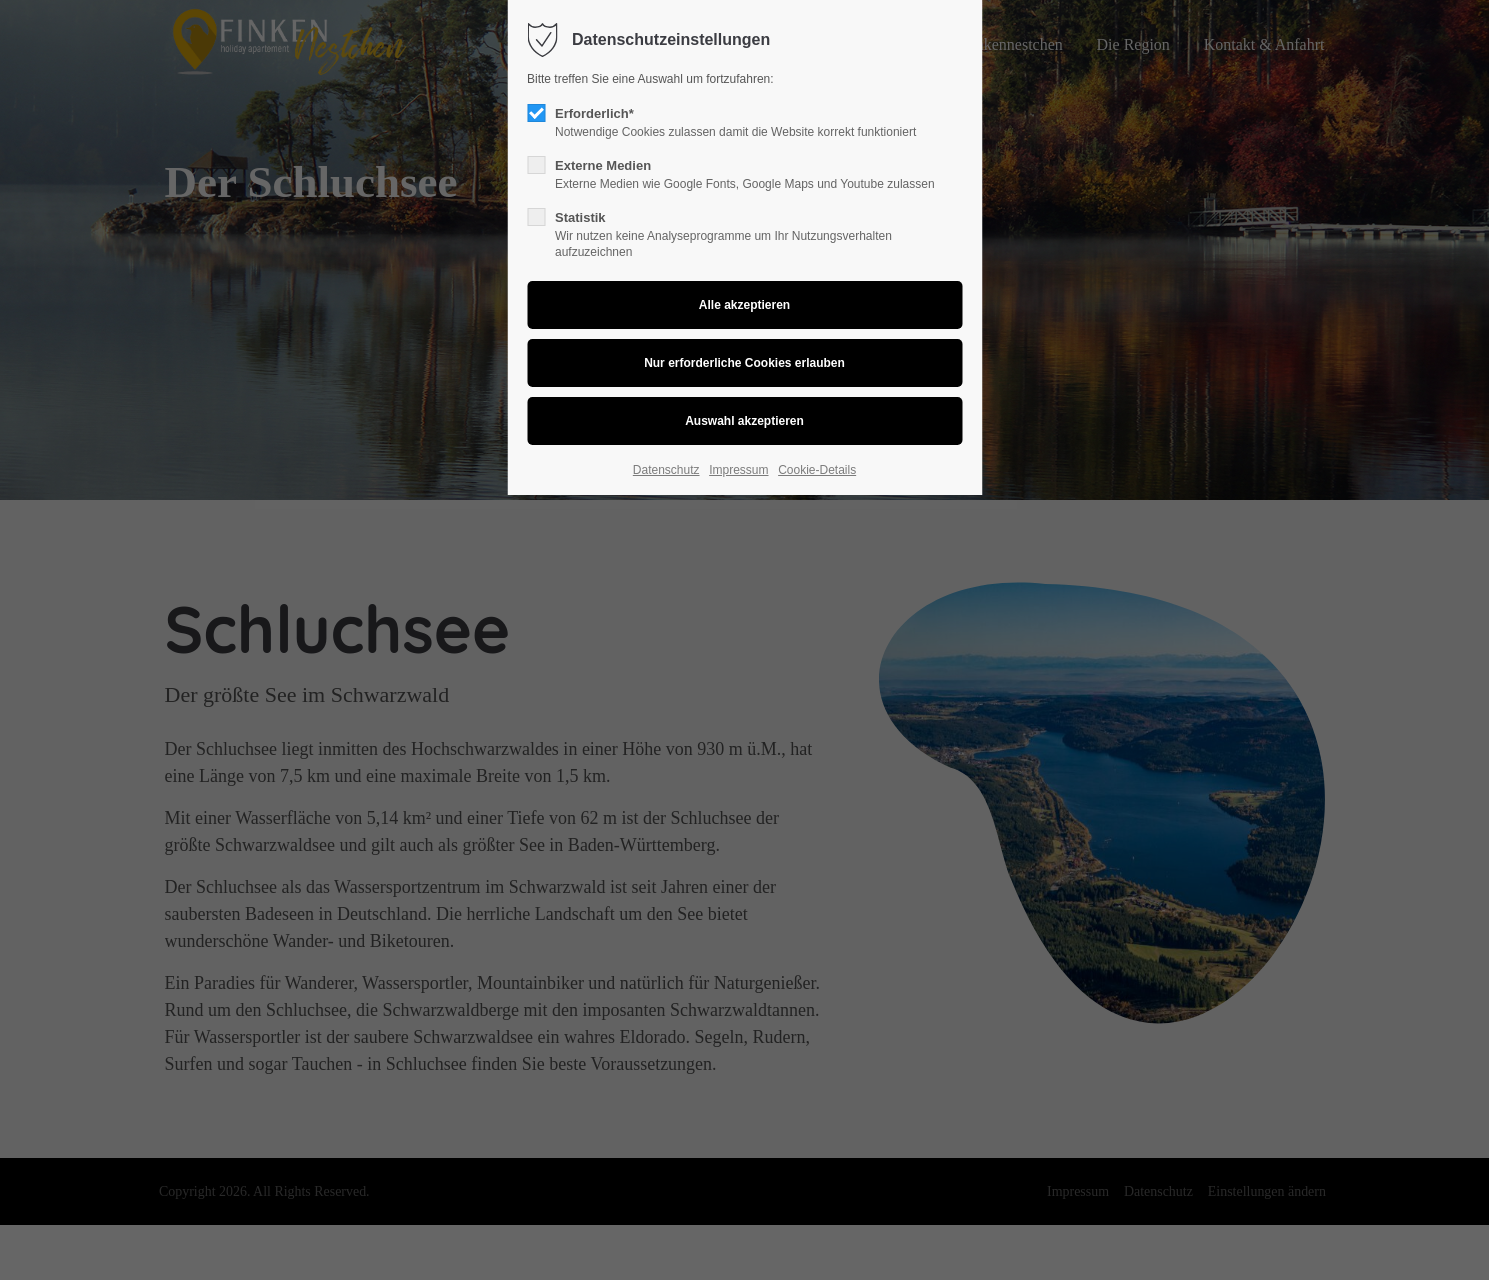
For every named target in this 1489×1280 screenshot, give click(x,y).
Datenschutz (666, 470)
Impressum (738, 470)
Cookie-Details (817, 470)
